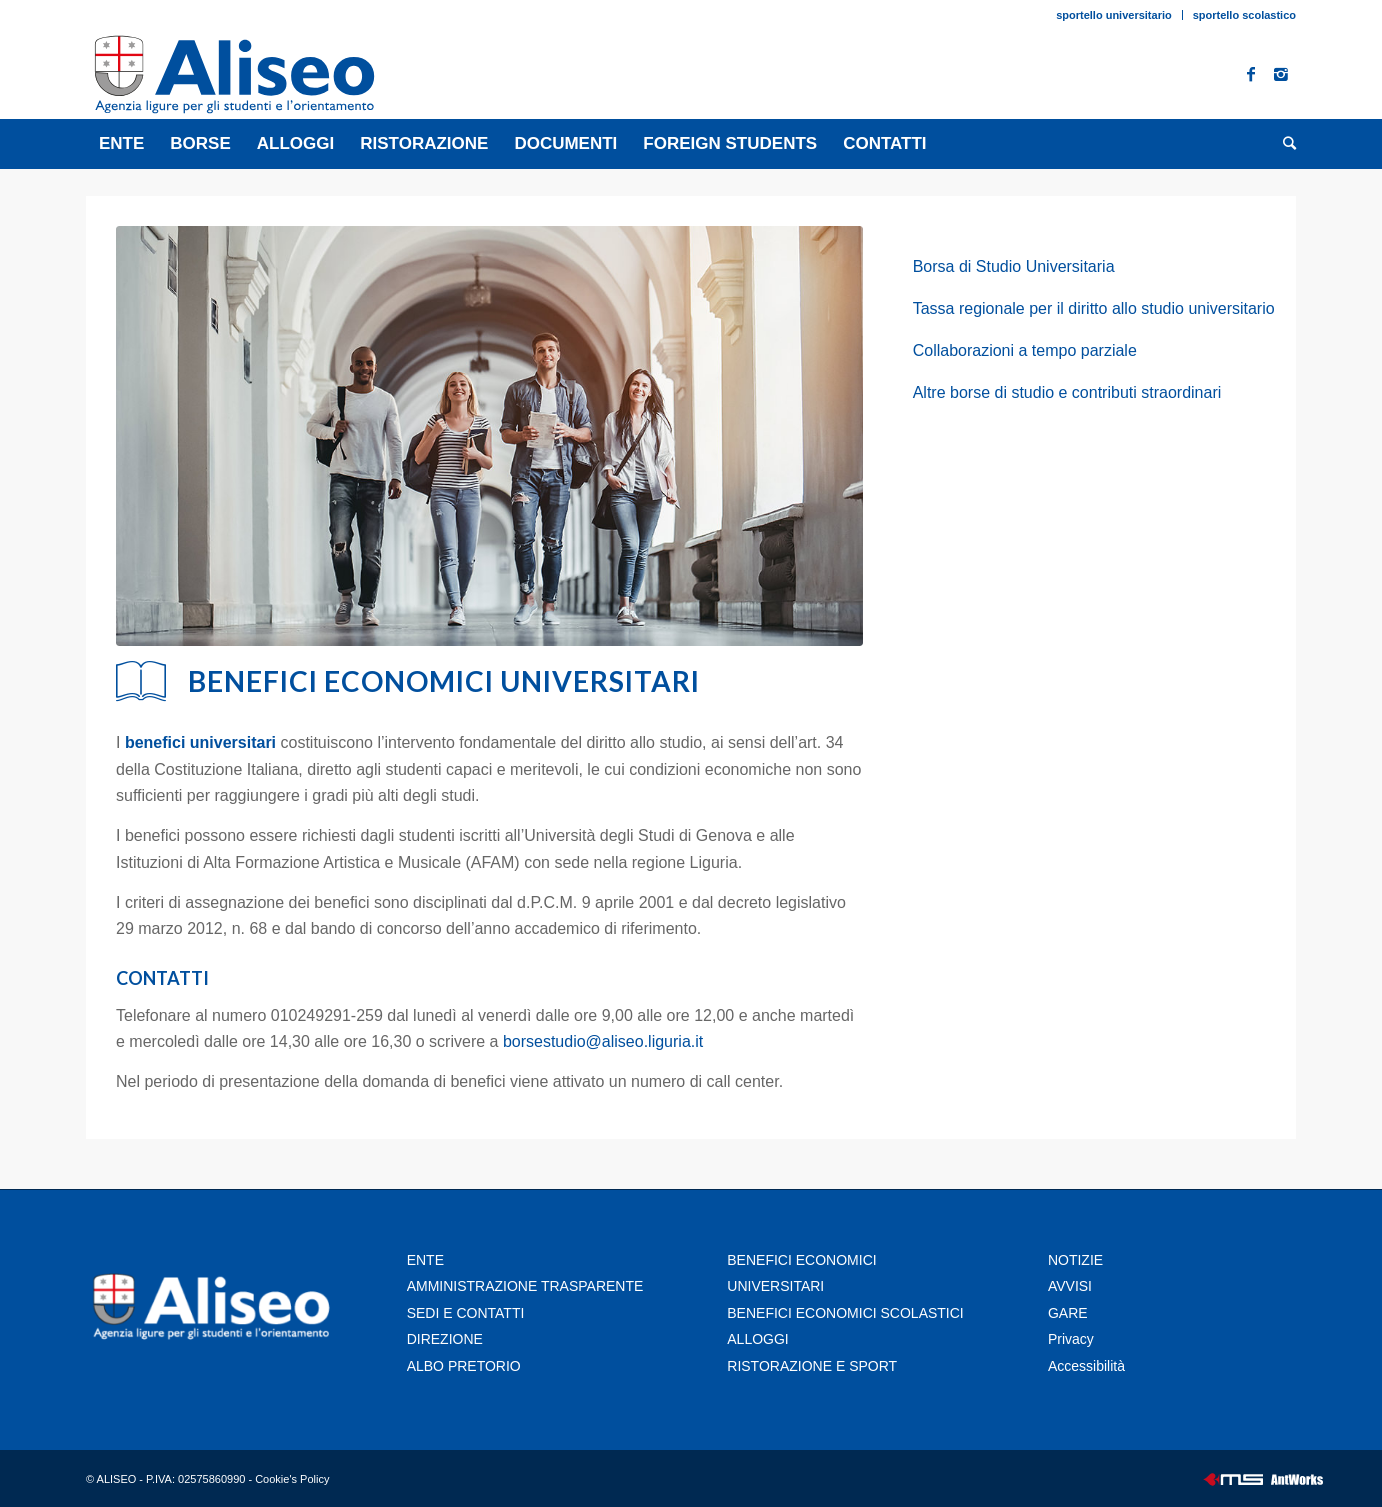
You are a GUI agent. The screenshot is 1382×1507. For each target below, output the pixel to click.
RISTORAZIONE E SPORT (812, 1366)
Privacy (1073, 1339)
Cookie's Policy (292, 1479)
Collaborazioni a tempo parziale (1025, 350)
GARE (1068, 1313)
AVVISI (1070, 1286)
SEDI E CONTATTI (466, 1313)
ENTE (425, 1260)
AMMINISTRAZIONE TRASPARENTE (525, 1286)
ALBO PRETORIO (464, 1366)
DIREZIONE (445, 1339)
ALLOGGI (757, 1339)
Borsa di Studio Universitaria (1014, 266)
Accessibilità (1086, 1366)
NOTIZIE (1075, 1260)
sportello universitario (1114, 15)
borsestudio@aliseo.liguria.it (603, 1041)
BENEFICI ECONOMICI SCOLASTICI (845, 1313)
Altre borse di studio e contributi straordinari (1067, 392)
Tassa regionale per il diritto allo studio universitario (1094, 308)
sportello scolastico (1244, 15)
